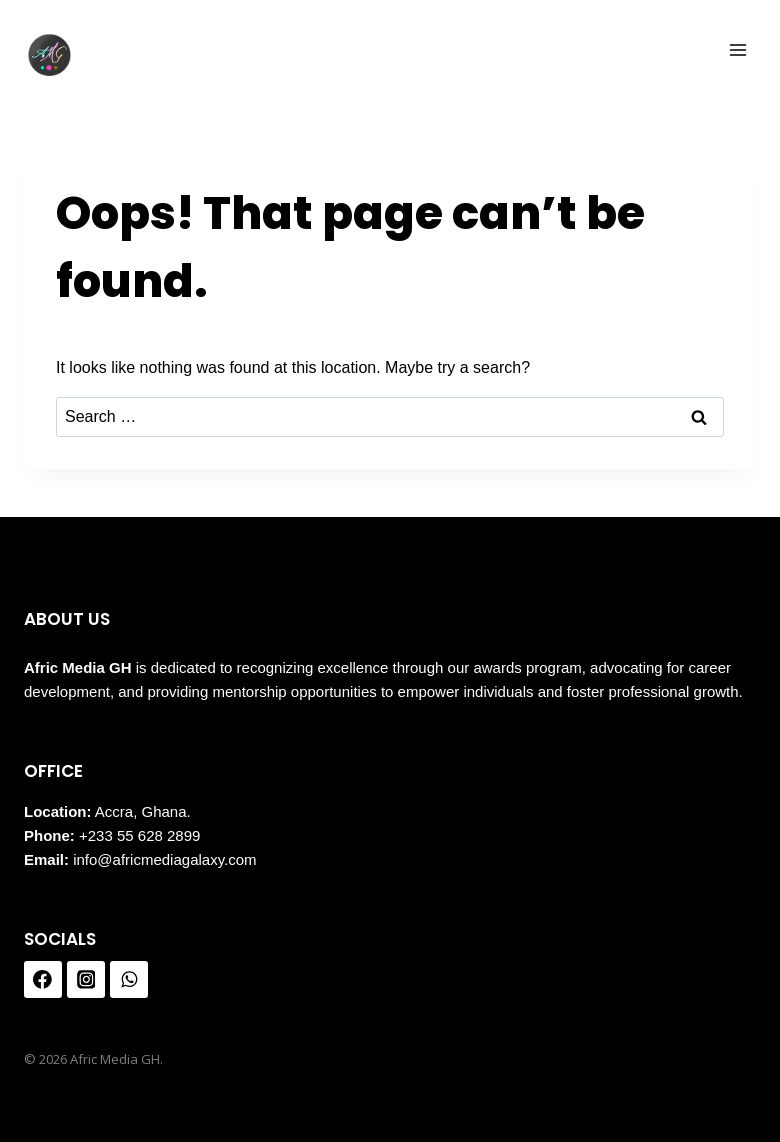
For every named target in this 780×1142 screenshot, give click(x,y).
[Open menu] (737, 49)
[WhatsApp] (129, 980)
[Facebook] (43, 980)
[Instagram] (86, 980)
